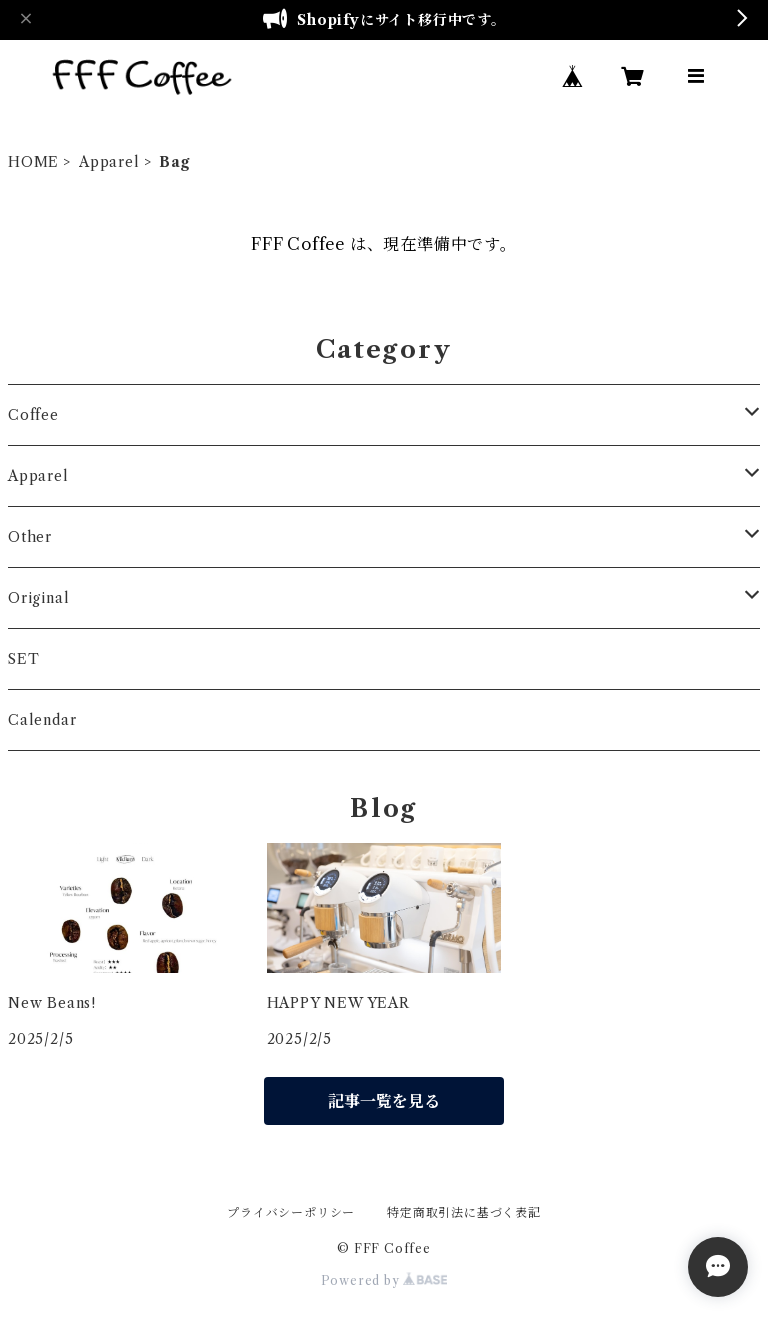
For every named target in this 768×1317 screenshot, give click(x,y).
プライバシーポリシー (291, 1212)
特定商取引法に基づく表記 (464, 1212)
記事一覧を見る (384, 1101)
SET (23, 659)
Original (38, 598)
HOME (33, 162)
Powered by (384, 1280)
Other (30, 537)
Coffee (33, 415)
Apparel (109, 162)
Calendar (42, 720)
